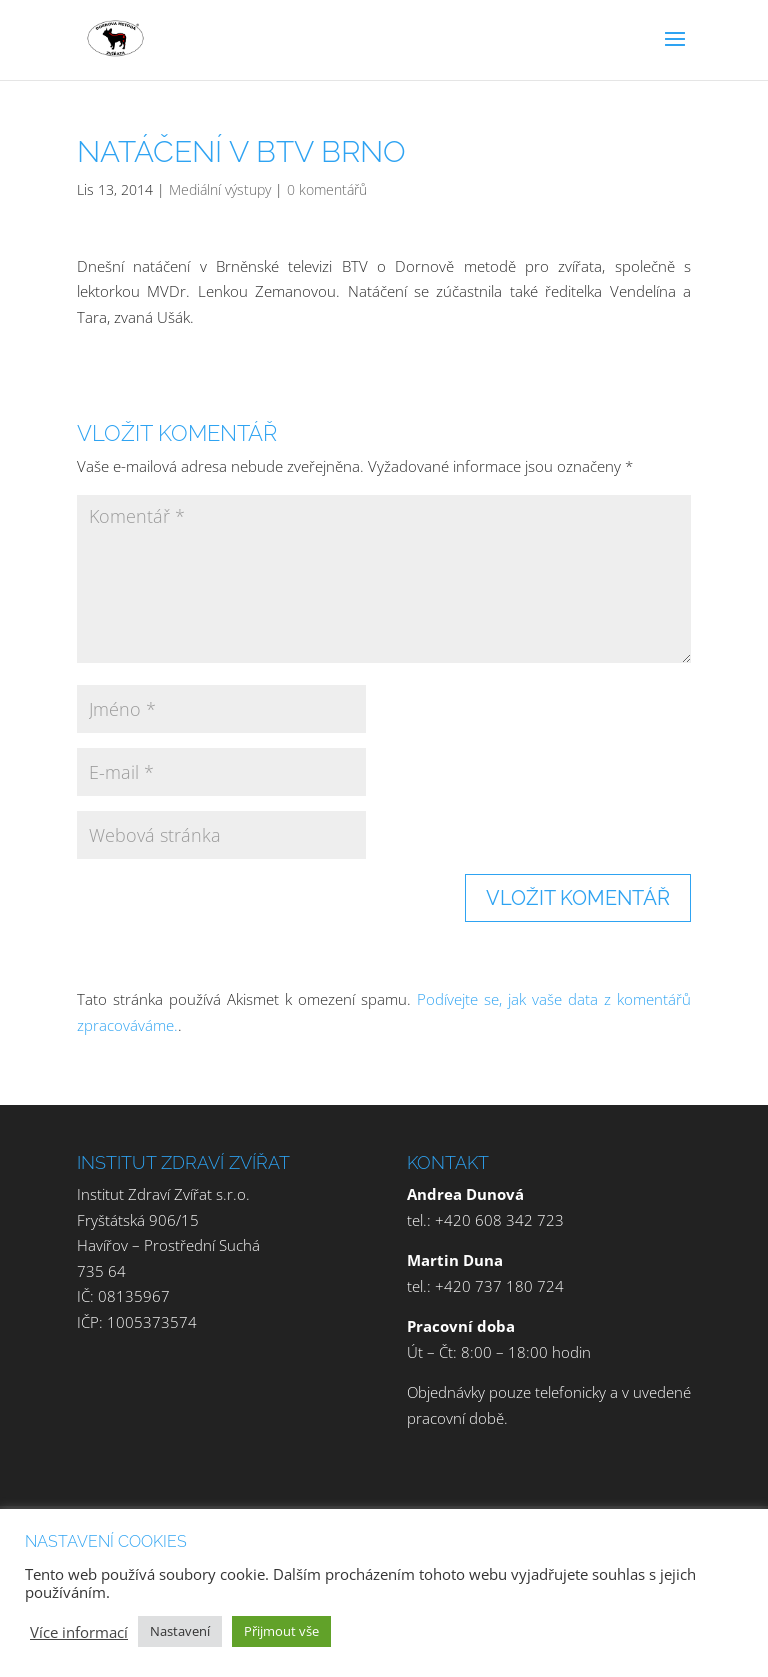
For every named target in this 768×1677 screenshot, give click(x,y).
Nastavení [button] (180, 1631)
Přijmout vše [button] (281, 1631)
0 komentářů (327, 189)
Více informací (79, 1632)
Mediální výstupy (220, 189)
